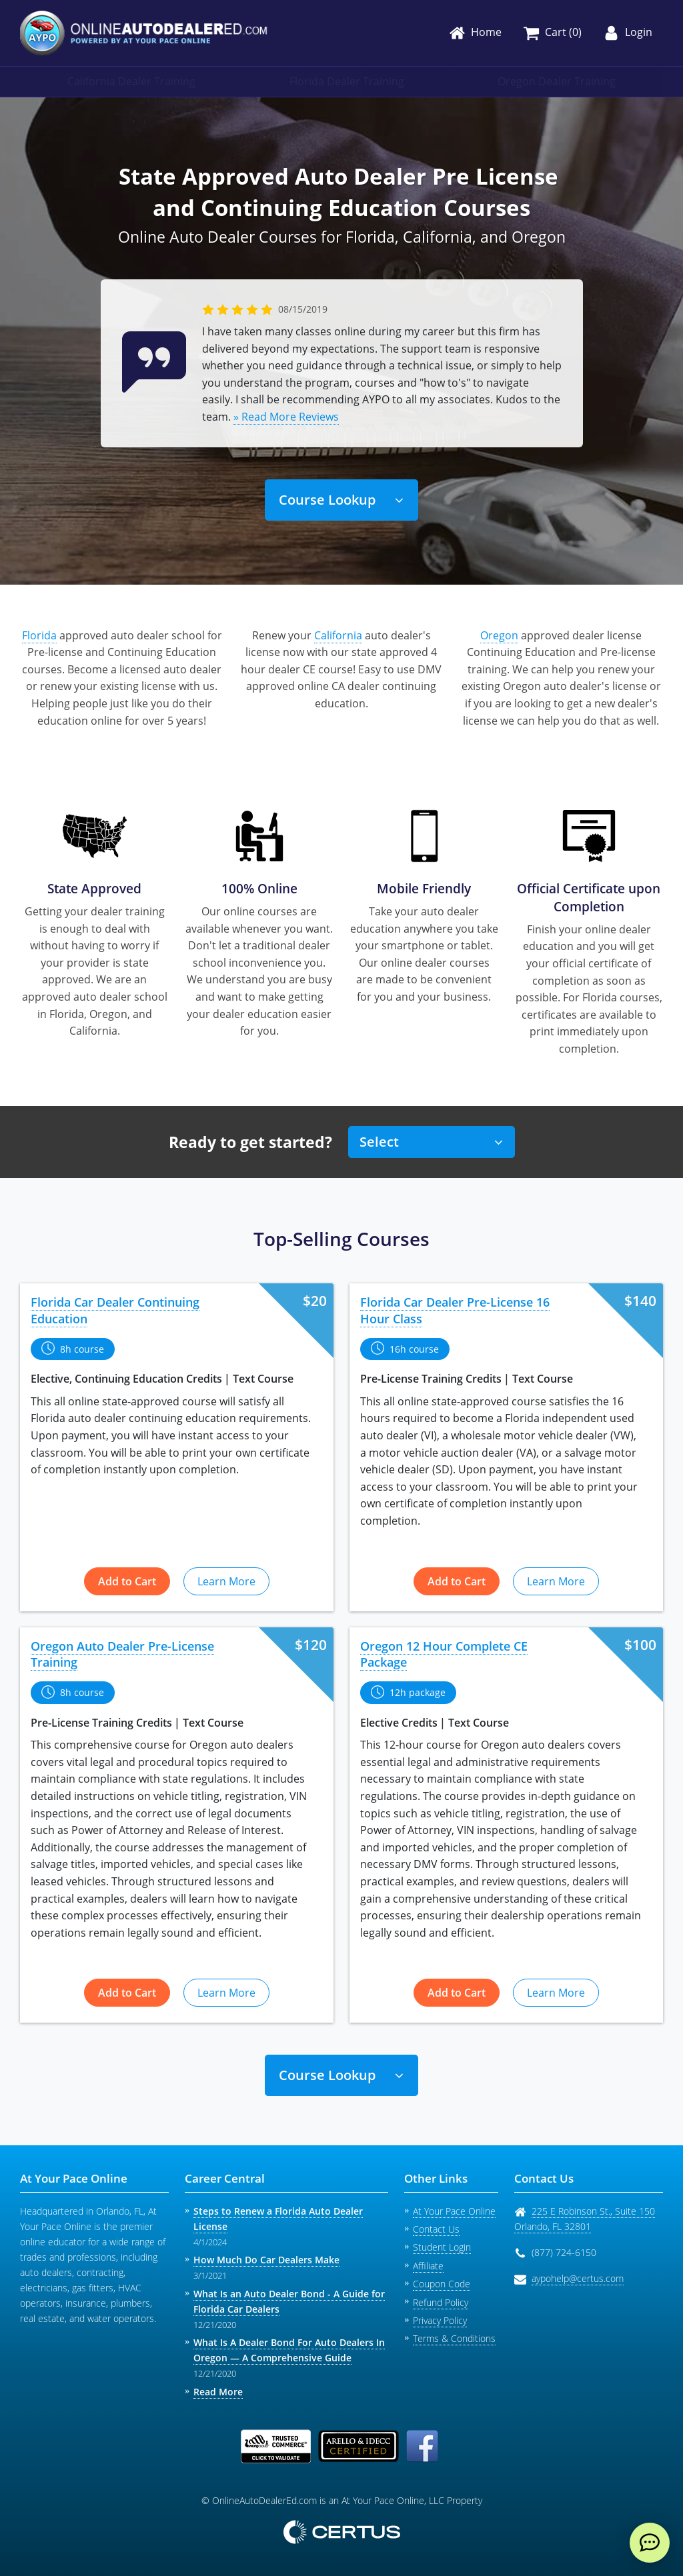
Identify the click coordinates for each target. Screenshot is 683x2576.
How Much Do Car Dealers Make (266, 2259)
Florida (39, 635)
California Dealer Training (131, 81)
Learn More (226, 1581)
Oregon (499, 635)
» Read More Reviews (286, 416)
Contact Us (436, 2229)
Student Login (442, 2247)
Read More (218, 2391)
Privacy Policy (440, 2320)
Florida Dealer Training (346, 81)
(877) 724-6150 (564, 2252)
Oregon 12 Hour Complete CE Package (444, 1654)
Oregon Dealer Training (557, 81)
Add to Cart (127, 1581)
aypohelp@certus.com (578, 2278)
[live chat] (650, 2543)
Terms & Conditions (454, 2338)
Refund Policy (440, 2302)
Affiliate (428, 2265)
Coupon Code (441, 2283)
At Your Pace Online (454, 2211)
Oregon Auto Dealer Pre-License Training (122, 1654)
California (338, 635)
